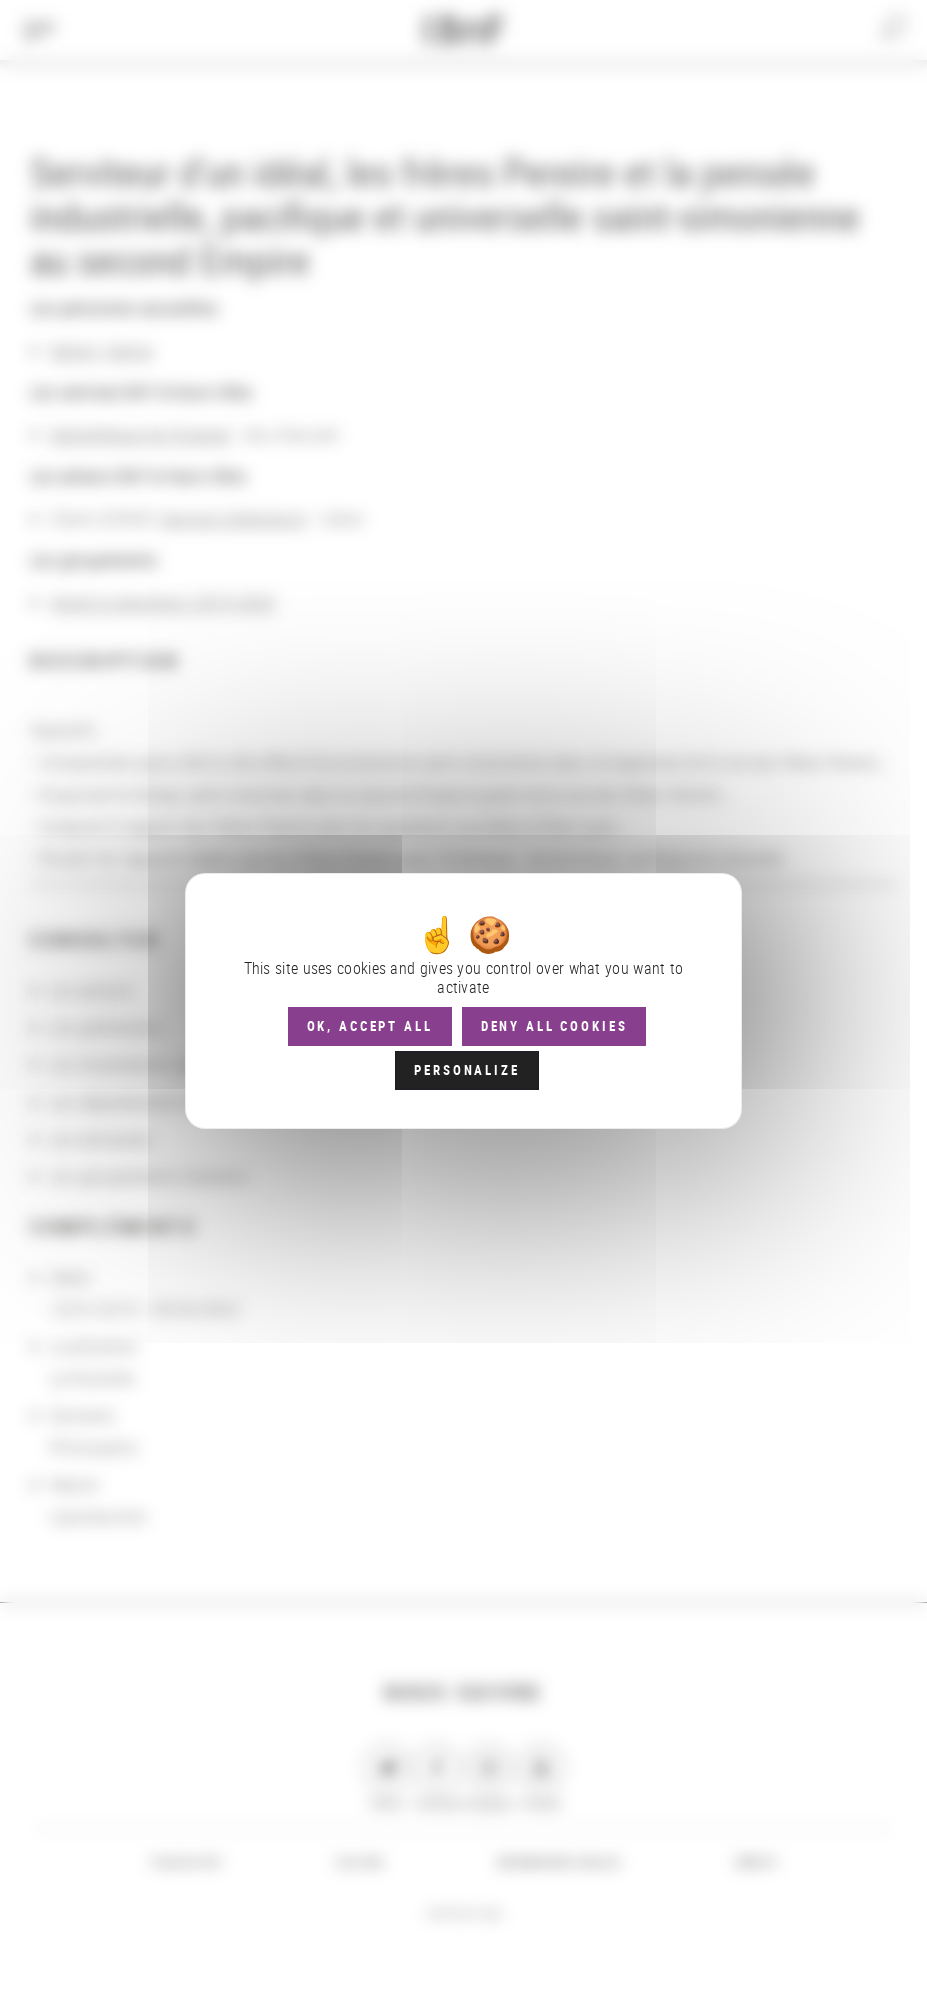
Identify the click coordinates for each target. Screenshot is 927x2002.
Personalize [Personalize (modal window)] (466, 1070)
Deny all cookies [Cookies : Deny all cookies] (554, 1026)
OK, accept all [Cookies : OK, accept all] (370, 1026)
